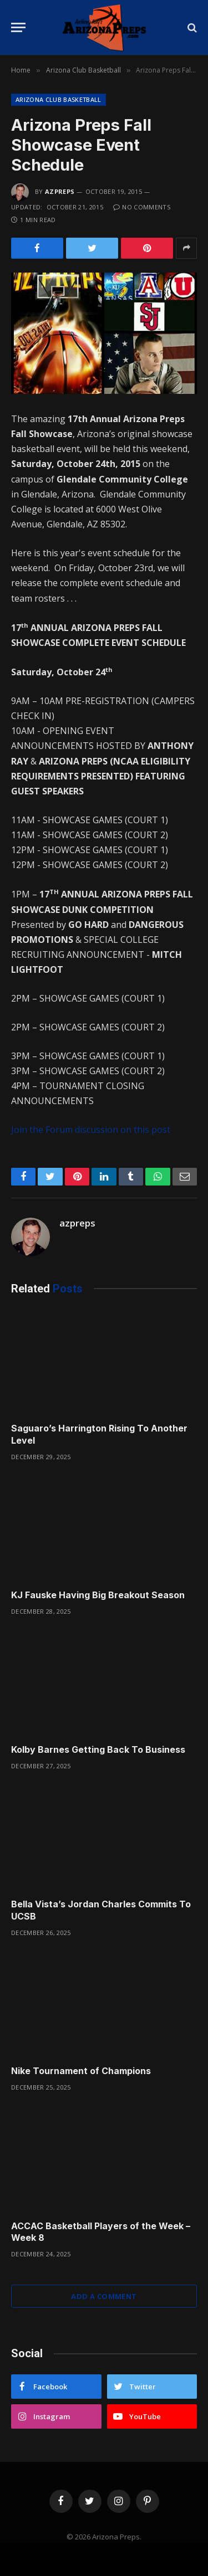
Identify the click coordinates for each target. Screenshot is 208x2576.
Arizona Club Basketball (59, 99)
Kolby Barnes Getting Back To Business (98, 1749)
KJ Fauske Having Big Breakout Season (98, 1594)
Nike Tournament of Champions (81, 2070)
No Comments (141, 207)
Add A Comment (103, 2296)
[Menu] (18, 27)
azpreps (59, 191)
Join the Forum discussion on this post (90, 1129)
